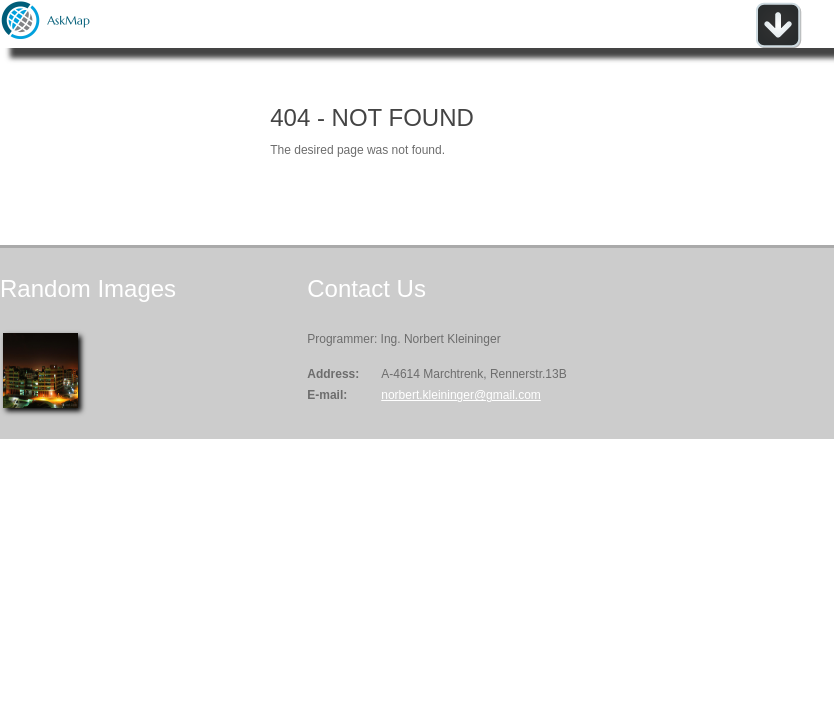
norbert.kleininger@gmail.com (461, 395)
